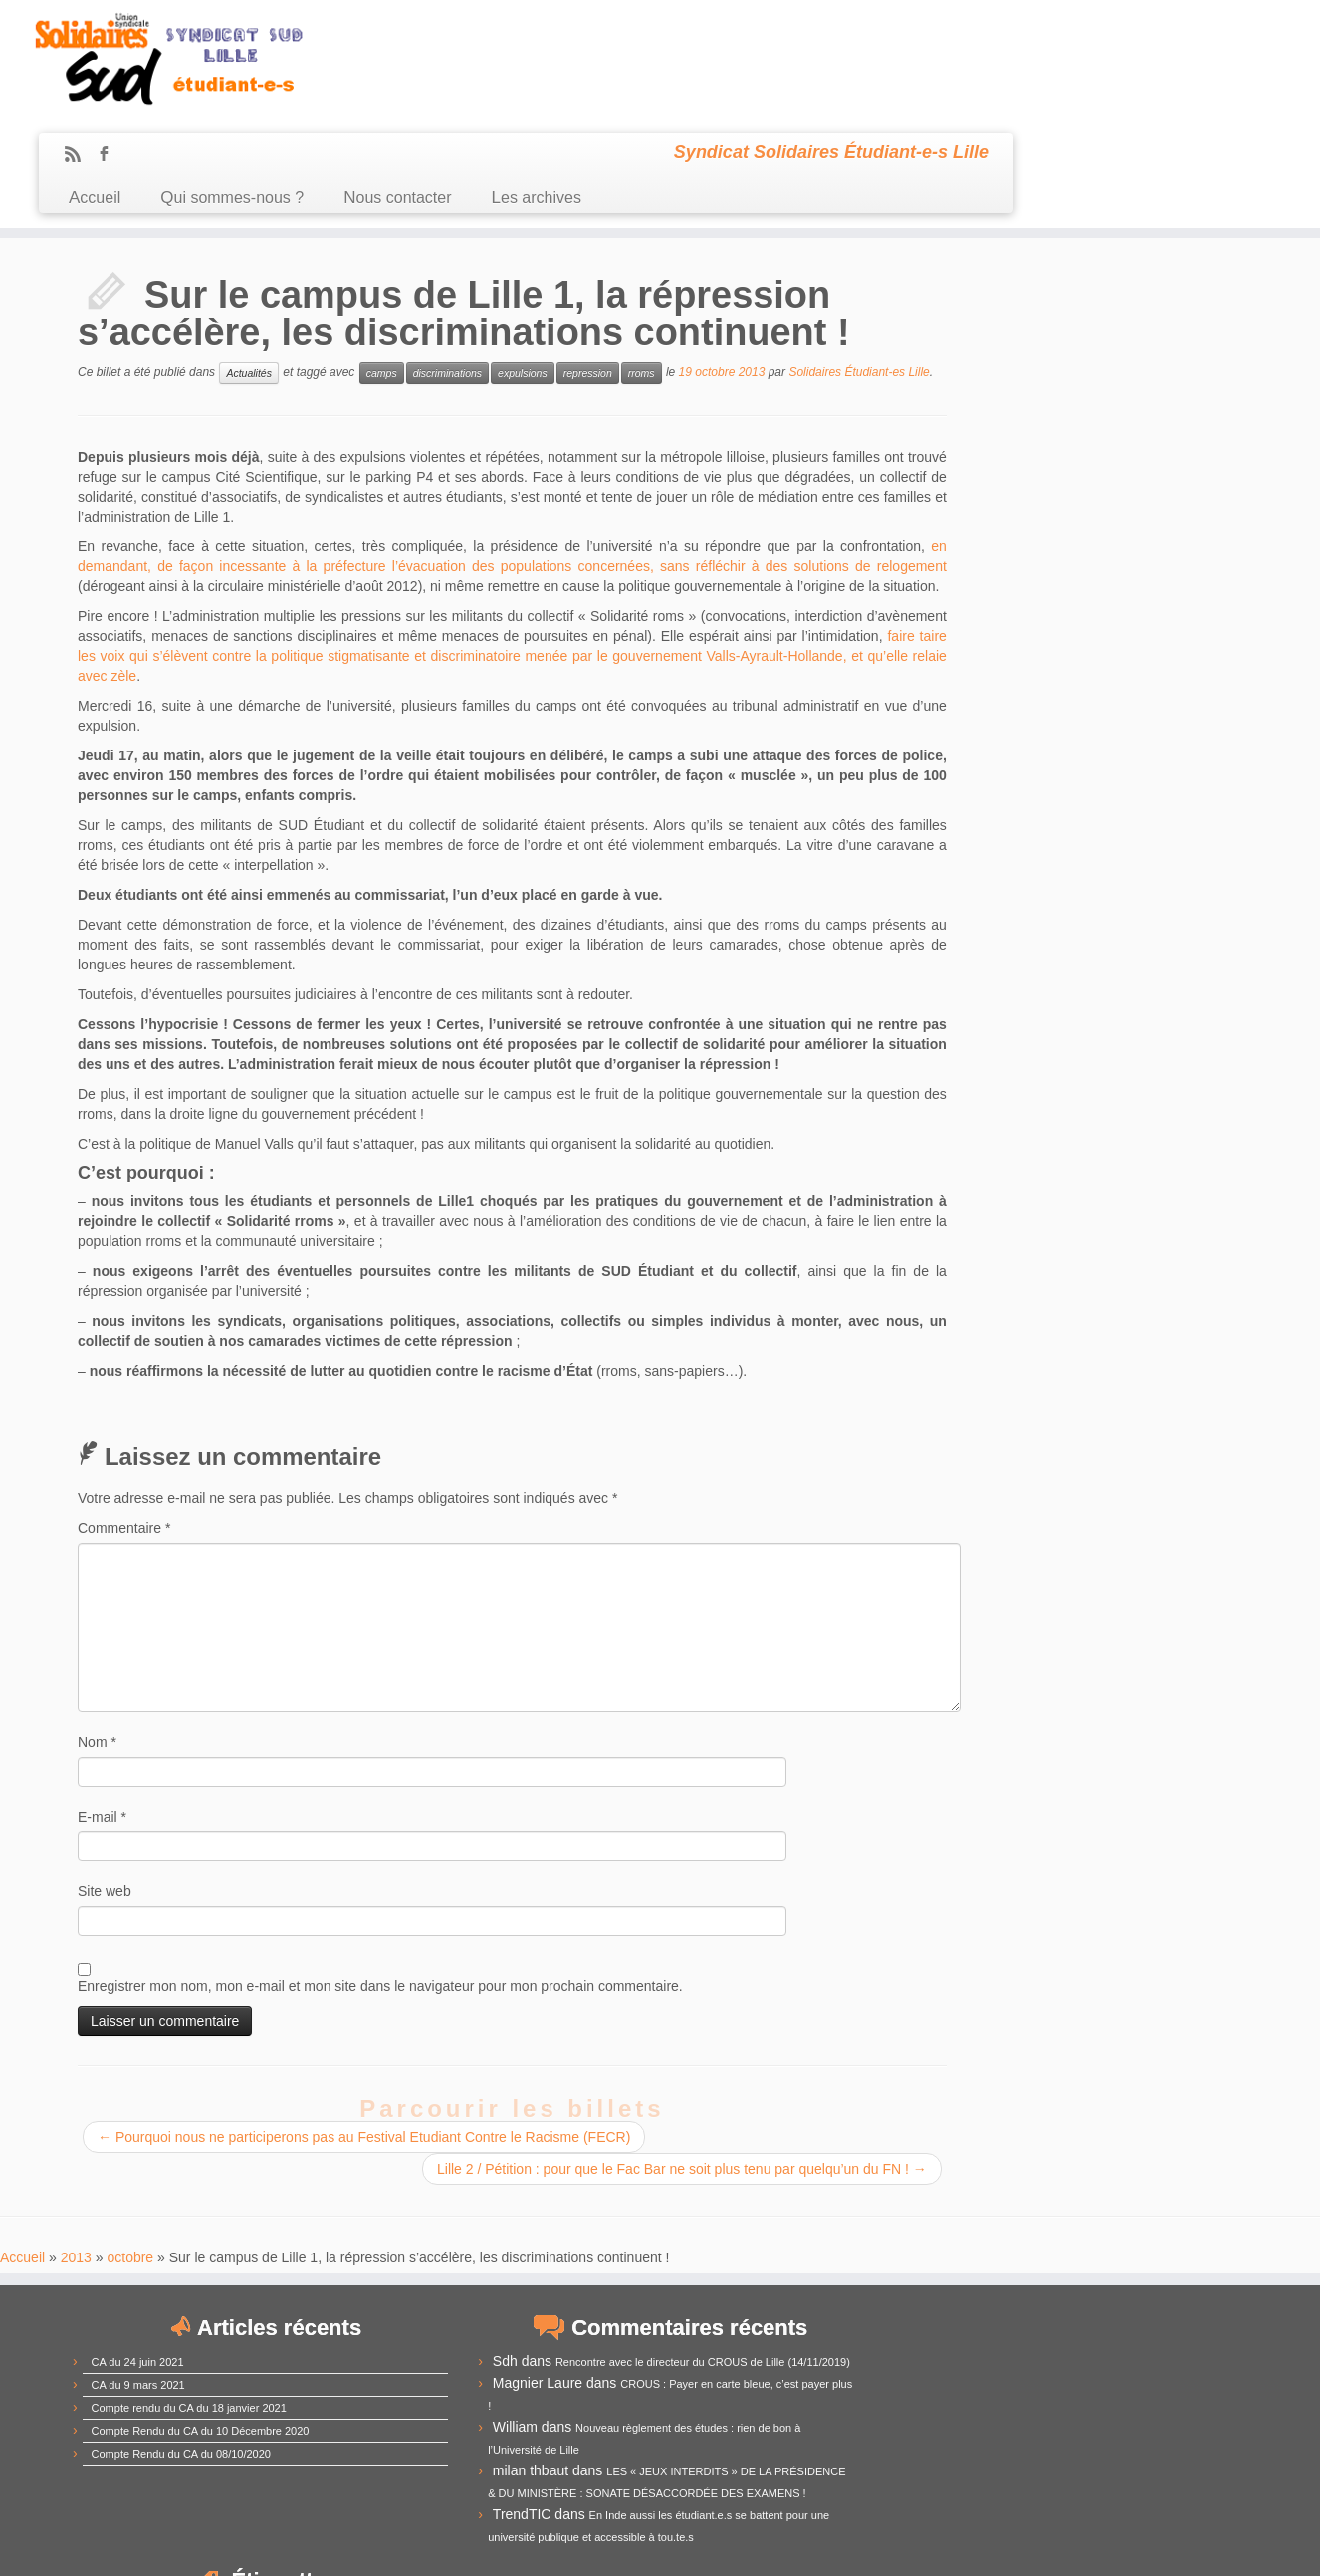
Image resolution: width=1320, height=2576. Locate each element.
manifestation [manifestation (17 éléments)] (1020, 2404)
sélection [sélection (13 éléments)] (1084, 2451)
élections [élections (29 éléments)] (916, 2494)
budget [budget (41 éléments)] (1185, 2252)
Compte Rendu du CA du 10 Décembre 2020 (201, 2321)
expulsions (523, 265)
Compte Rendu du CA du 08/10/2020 (181, 2344)
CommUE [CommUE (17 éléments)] (1156, 2280)
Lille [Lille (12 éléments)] (1011, 2381)
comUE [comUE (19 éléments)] (1050, 2304)
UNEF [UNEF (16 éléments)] (1164, 2450)
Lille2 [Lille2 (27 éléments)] (1106, 2377)
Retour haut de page (1192, 2546)
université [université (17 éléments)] (908, 2474)
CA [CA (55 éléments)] (893, 2276)
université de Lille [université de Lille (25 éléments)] (1021, 2472)
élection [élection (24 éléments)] (1134, 2472)
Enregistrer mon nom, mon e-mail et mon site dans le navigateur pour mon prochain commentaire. (380, 1877)
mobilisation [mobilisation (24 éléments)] (1160, 2403)
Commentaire (124, 1419)
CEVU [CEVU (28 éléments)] (946, 2278)
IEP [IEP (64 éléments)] (973, 2374)
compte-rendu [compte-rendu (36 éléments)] (946, 2302)
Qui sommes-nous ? (536, 78)
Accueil (399, 78)
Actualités (249, 265)
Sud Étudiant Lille (561, 2546)
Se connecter (770, 2546)
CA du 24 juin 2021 (138, 2252)
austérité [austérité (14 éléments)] (1117, 2255)
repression (587, 265)
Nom (97, 1633)
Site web (104, 1783)
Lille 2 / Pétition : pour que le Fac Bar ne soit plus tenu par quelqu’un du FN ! (679, 2060)
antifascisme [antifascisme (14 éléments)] (913, 2255)
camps (381, 265)
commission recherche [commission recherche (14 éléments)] (1048, 2281)
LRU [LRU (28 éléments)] (948, 2402)
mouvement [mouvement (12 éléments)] (906, 2429)
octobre (130, 2148)
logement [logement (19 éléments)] (1197, 2379)
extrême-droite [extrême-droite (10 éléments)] (984, 2353)
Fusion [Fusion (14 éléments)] (1191, 2352)
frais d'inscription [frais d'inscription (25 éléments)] (1094, 2350)
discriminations (447, 265)
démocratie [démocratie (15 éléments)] (910, 2352)
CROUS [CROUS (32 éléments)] (1075, 2325)
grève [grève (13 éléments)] (890, 2380)
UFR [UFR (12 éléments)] (1126, 2452)
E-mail (102, 1708)
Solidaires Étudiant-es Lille (858, 264)
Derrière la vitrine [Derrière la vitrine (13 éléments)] (1169, 2328)
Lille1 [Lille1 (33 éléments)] (1052, 2377)
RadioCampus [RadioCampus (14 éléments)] (1096, 2428)
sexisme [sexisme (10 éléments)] (969, 2452)
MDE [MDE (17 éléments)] (1089, 2404)
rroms (641, 265)
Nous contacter (702, 78)
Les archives (841, 78)
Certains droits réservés (670, 2546)
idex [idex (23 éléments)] (928, 2378)
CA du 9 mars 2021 (138, 2275)
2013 (76, 2148)
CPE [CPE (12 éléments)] (1017, 2329)
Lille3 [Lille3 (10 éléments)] (1146, 2381)
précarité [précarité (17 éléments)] (972, 2427)
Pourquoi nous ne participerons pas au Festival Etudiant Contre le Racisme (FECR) (364, 2029)
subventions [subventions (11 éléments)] (1023, 2451)
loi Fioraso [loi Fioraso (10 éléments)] (898, 2406)
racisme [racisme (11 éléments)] (1028, 2428)
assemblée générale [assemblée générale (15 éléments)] (1021, 2255)
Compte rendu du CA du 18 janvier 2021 (189, 2298)
